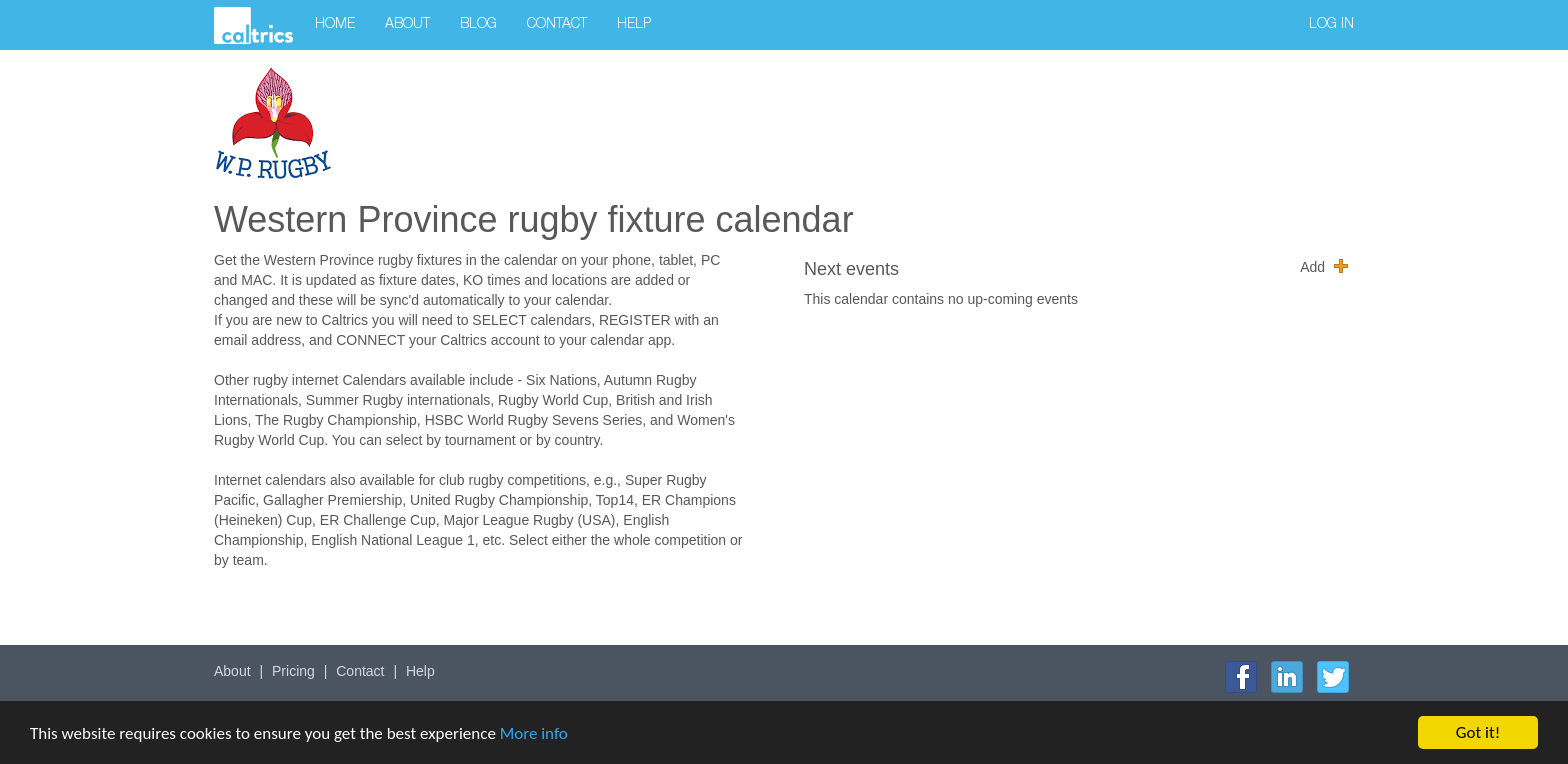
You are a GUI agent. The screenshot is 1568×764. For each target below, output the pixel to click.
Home (335, 25)
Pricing (293, 671)
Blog (478, 25)
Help (634, 25)
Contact (557, 25)
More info (534, 733)
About (407, 25)
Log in (1331, 25)
